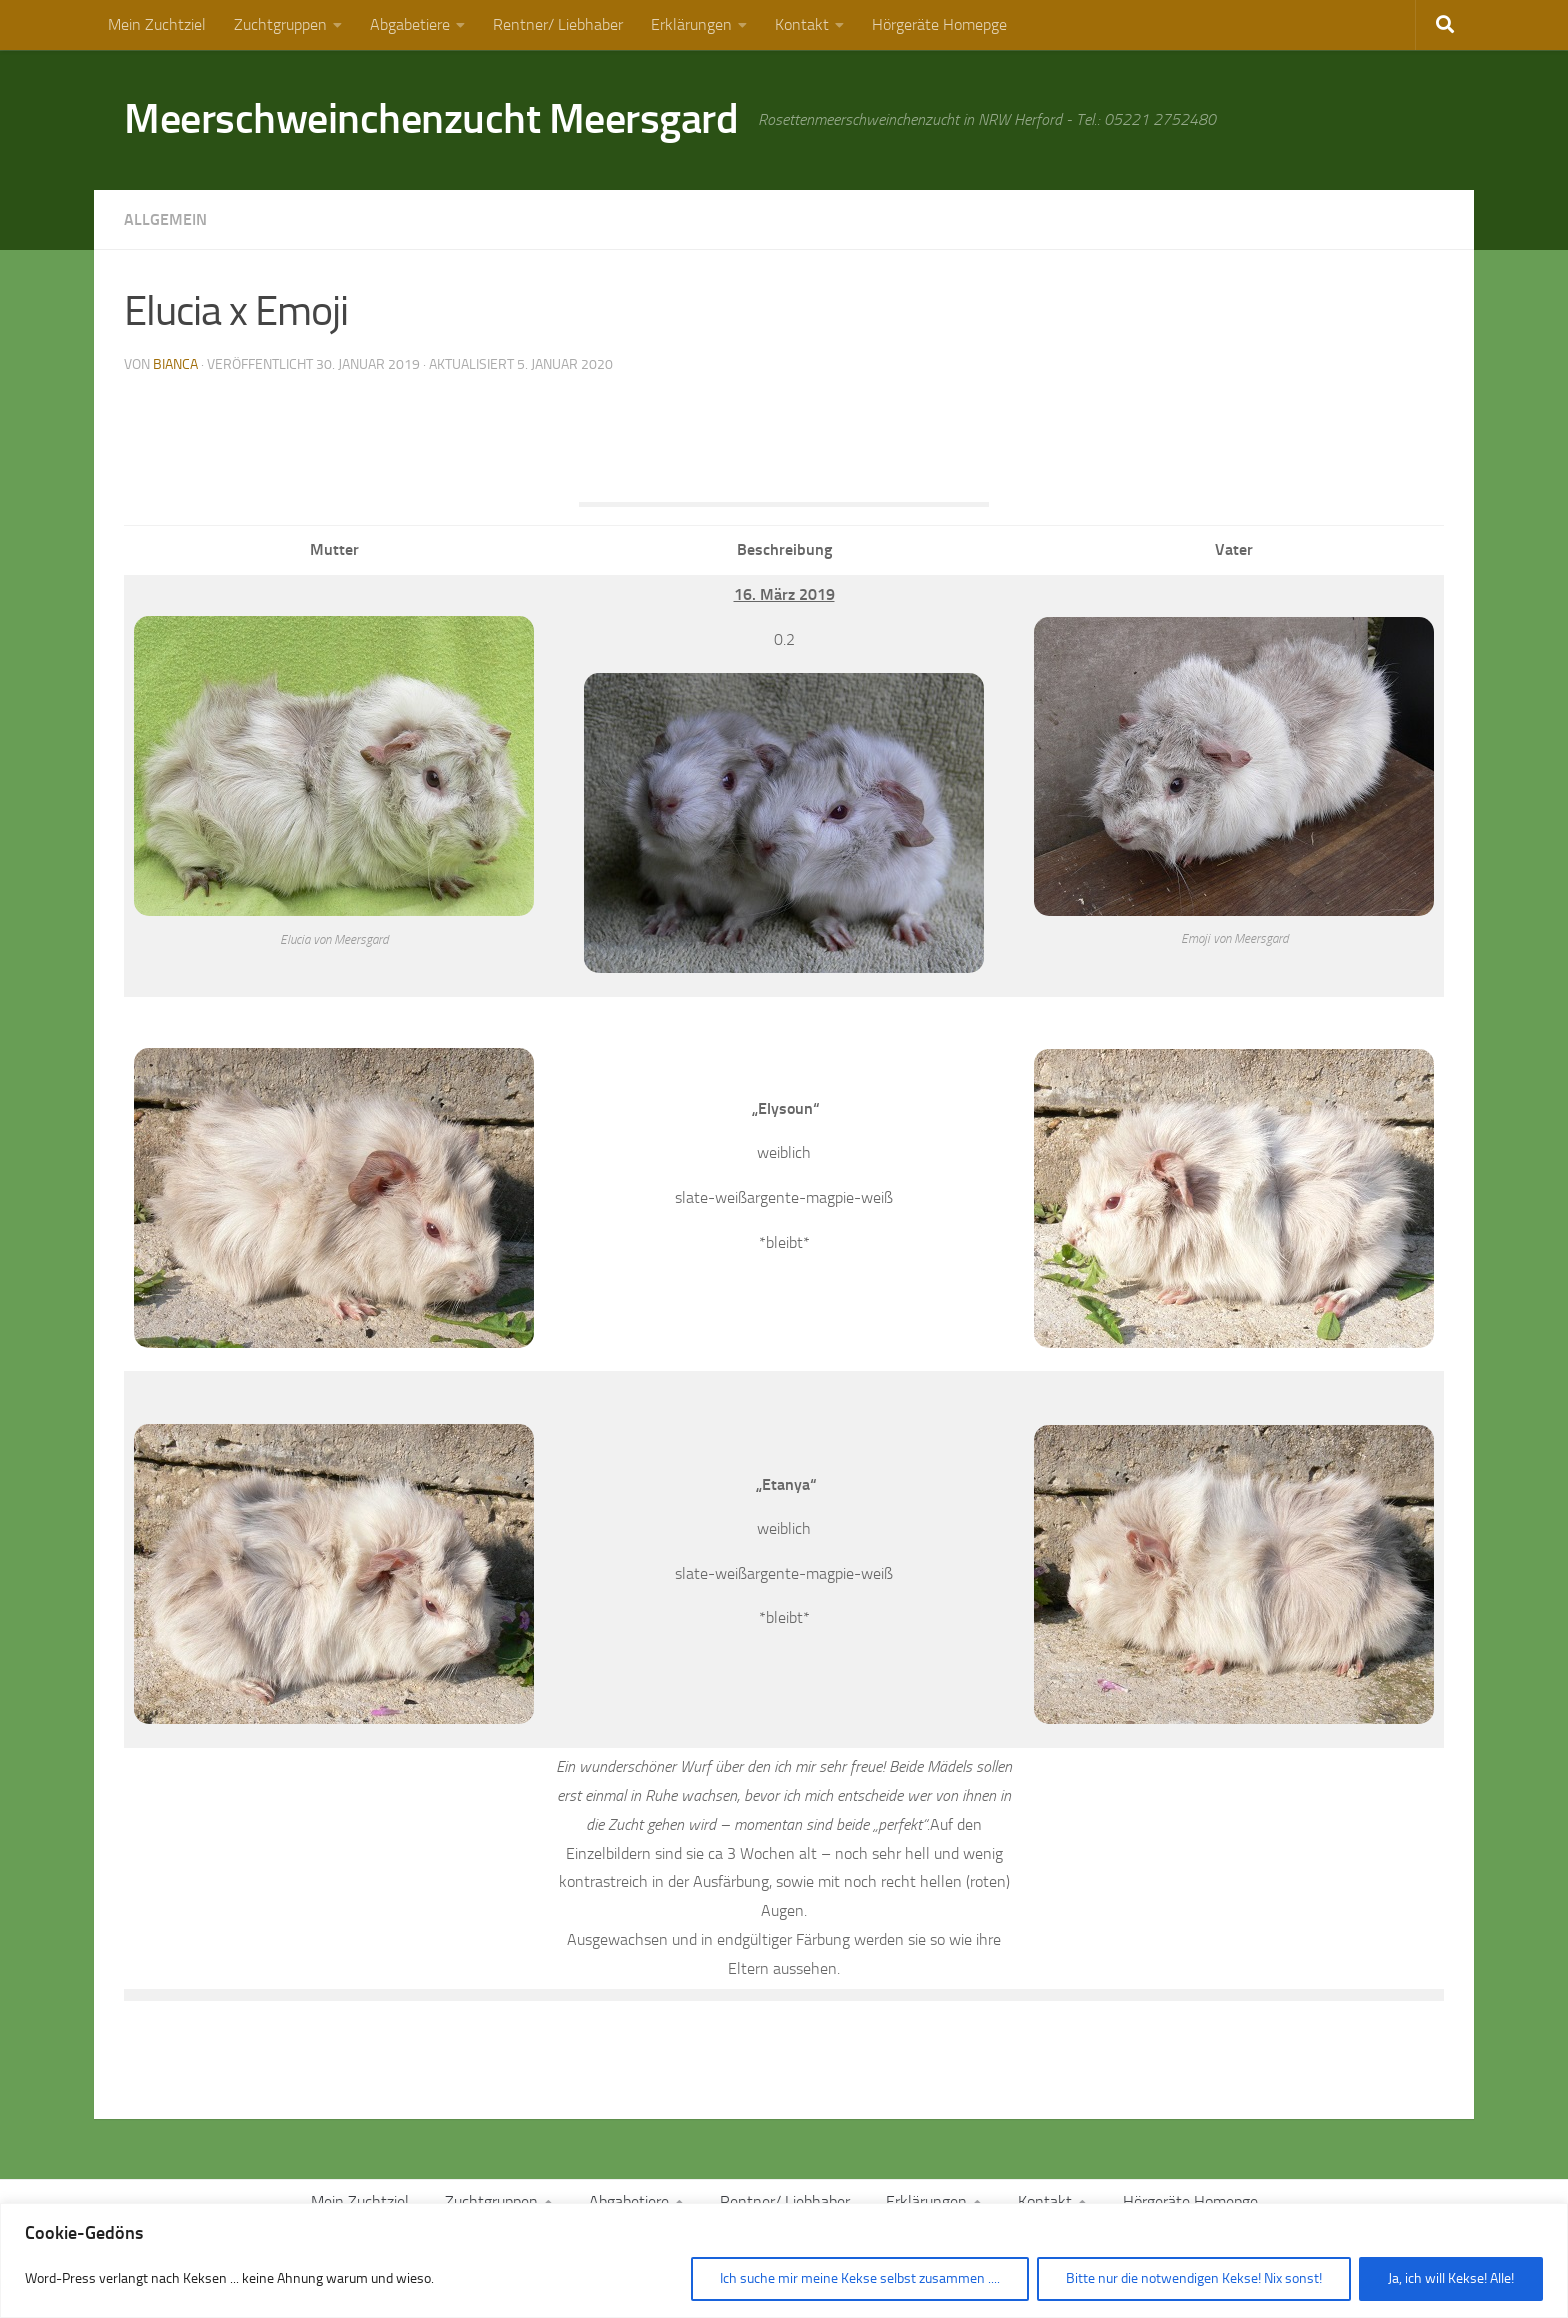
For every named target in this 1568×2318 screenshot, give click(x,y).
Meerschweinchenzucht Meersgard (431, 119)
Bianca (175, 364)
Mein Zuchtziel (157, 24)
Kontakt (802, 24)
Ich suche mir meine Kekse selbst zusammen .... (860, 2278)
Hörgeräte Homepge (939, 24)
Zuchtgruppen (280, 24)
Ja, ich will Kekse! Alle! (1451, 2278)
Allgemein (165, 219)
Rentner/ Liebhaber (558, 24)
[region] (784, 2260)
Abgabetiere (410, 24)
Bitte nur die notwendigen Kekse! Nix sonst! (1194, 2278)
